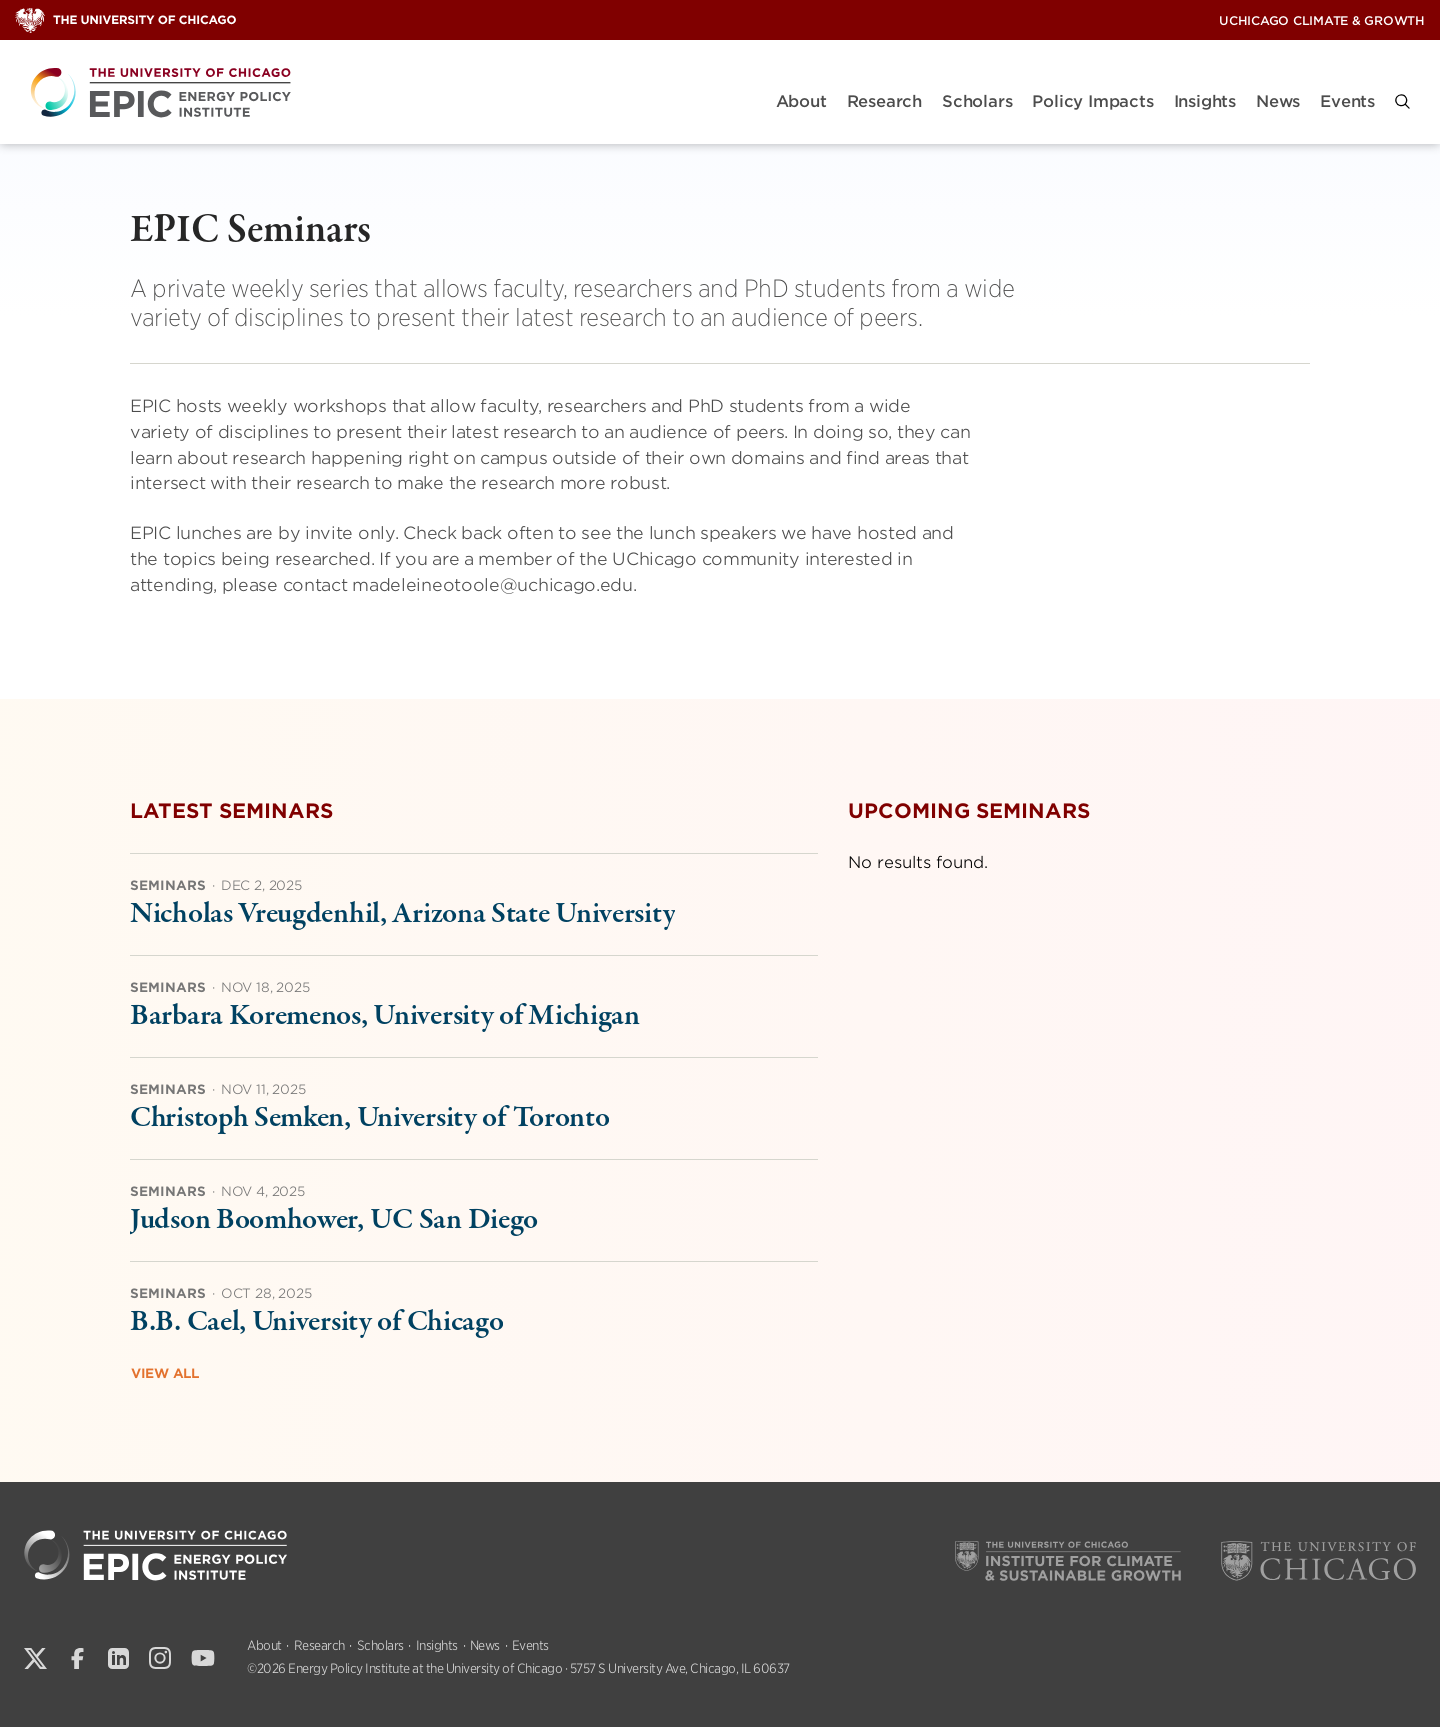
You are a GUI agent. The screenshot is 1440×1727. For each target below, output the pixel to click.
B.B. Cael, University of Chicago (316, 1322)
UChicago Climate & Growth (1322, 20)
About (801, 101)
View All (165, 1373)
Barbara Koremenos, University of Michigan (385, 1016)
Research (884, 101)
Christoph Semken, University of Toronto (369, 1118)
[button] (1402, 101)
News (1278, 101)
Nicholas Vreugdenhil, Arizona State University (402, 914)
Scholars (977, 101)
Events (1347, 101)
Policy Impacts (1092, 101)
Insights (1205, 101)
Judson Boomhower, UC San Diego (334, 1220)
